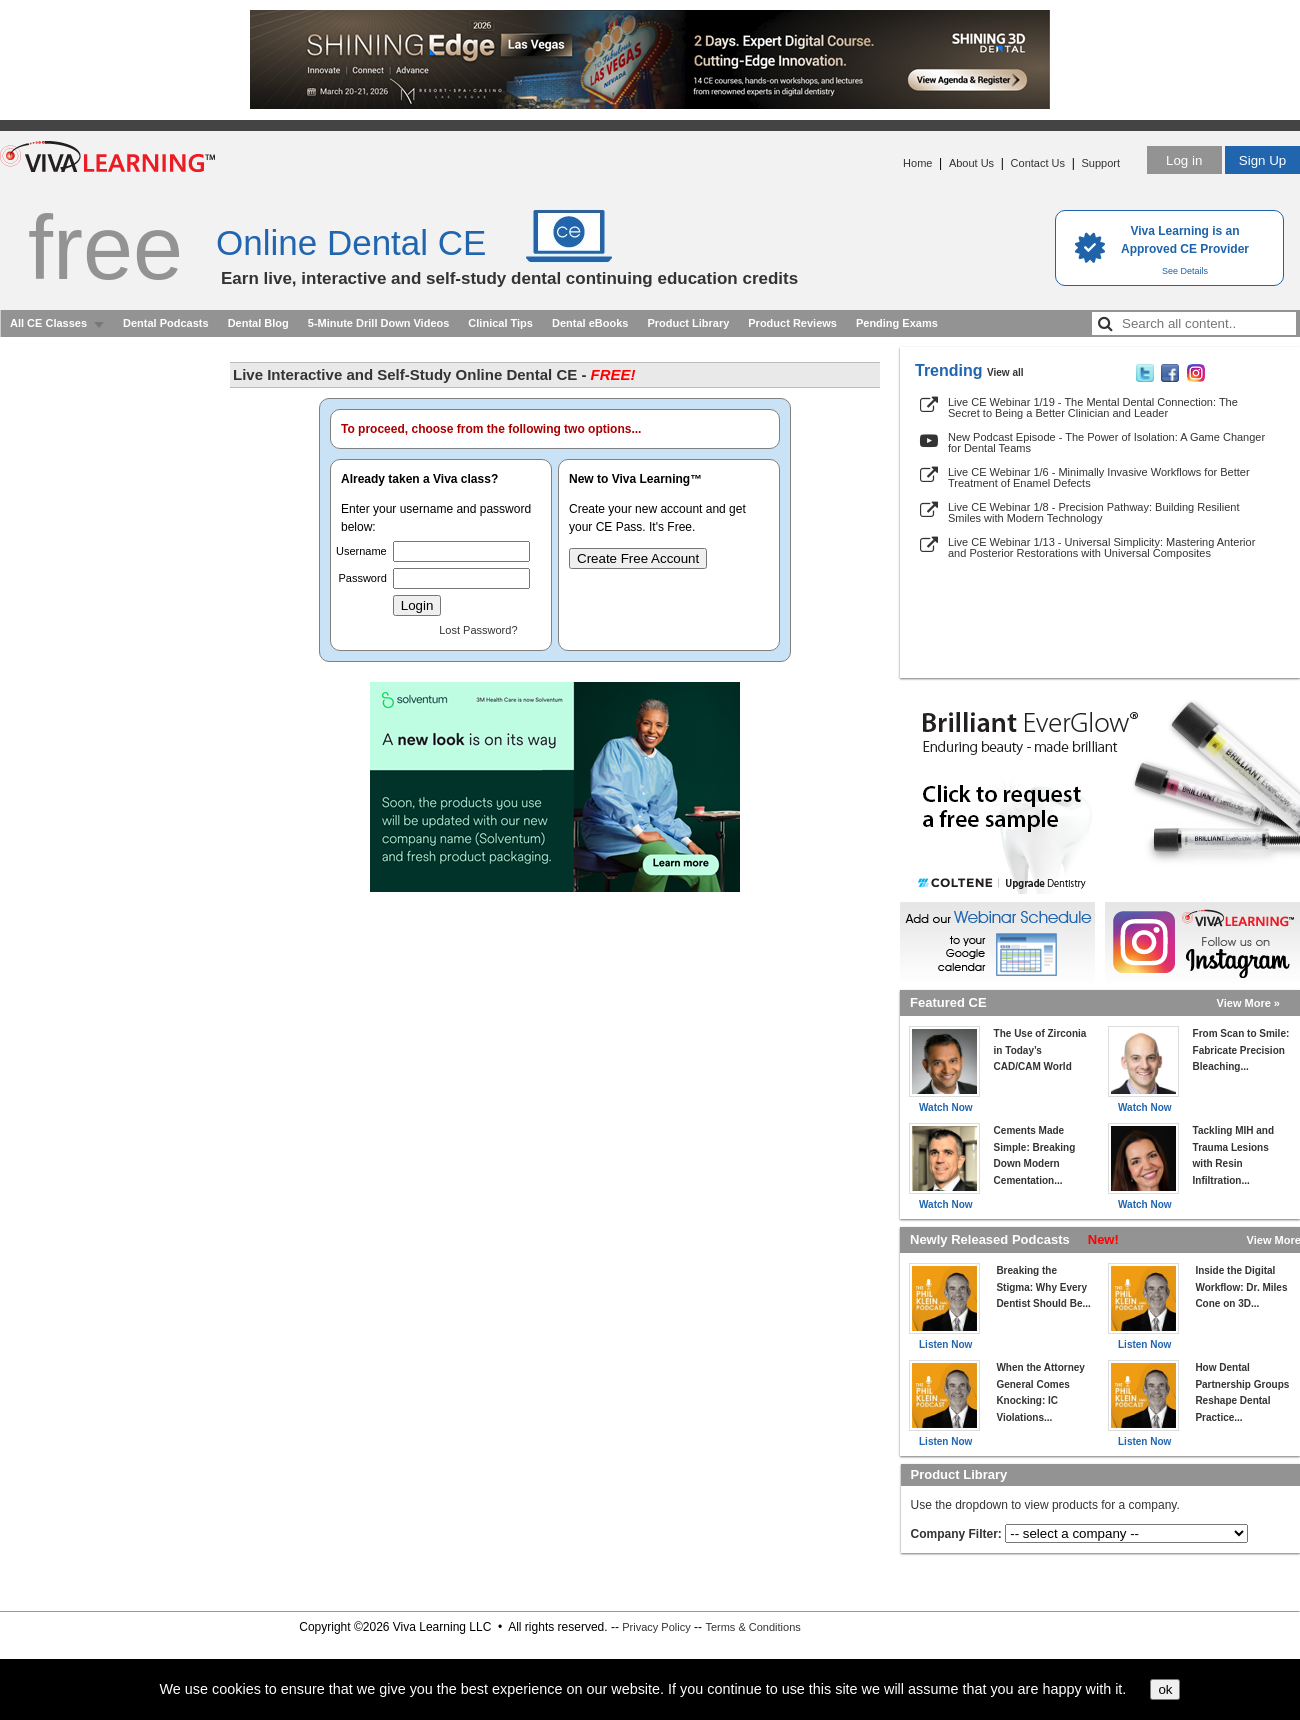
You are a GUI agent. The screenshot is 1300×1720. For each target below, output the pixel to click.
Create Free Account (638, 558)
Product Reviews (792, 323)
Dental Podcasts (166, 323)
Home (917, 163)
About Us (971, 163)
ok (1165, 1689)
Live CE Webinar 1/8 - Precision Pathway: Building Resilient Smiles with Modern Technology (1093, 512)
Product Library (688, 323)
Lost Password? (478, 630)
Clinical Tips (500, 323)
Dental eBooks (590, 323)
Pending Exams (897, 323)
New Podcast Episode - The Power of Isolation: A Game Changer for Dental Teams (1106, 442)
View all (1005, 372)
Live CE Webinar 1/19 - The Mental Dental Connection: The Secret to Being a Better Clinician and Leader (1093, 407)
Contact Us (1038, 163)
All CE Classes (48, 323)
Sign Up (1262, 160)
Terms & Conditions (752, 1627)
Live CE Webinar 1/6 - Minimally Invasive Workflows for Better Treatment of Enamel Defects (1099, 477)
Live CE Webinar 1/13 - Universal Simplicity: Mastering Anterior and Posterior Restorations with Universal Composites (1101, 547)
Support (1100, 163)
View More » (1248, 1003)
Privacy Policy (656, 1627)
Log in (1184, 160)
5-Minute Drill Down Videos (379, 323)
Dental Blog (258, 323)
